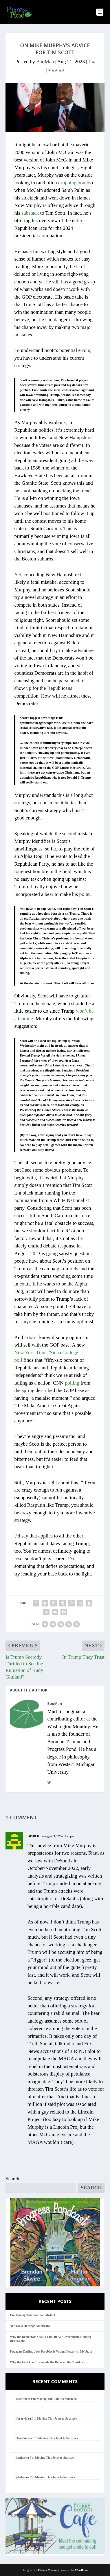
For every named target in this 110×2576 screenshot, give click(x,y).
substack (30, 213)
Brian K (34, 1836)
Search (12, 2178)
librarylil (22, 2418)
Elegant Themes (47, 2570)
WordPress (81, 2570)
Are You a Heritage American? (30, 2326)
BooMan (45, 61)
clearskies (22, 2438)
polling (72, 1383)
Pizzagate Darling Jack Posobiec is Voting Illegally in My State (51, 2351)
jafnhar (21, 2457)
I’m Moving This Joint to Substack (33, 2315)
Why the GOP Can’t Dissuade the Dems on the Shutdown (47, 2362)
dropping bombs (74, 182)
